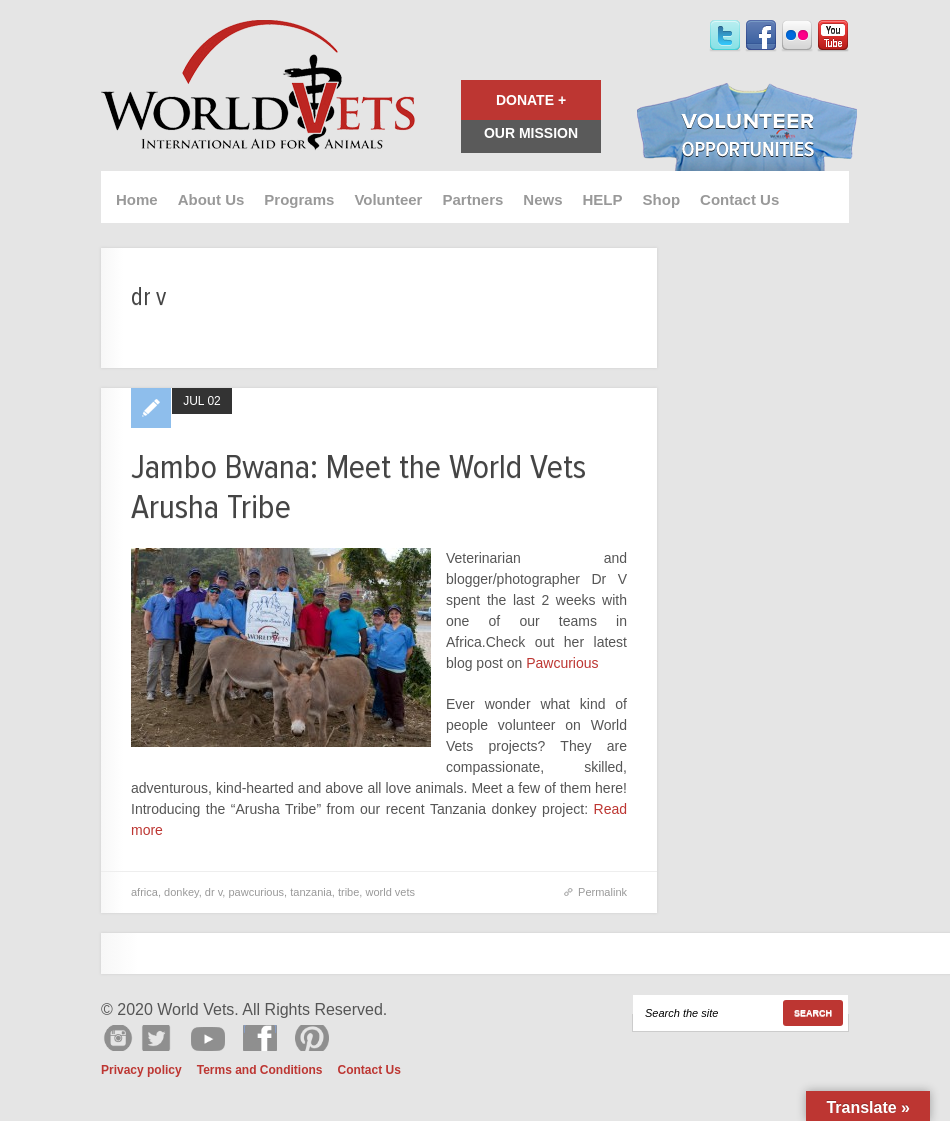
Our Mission (531, 133)
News (542, 199)
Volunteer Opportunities (747, 129)
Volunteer (388, 199)
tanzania (311, 892)
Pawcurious (562, 663)
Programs (299, 199)
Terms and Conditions (260, 1070)
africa (144, 892)
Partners (472, 199)
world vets (390, 892)
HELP (603, 199)
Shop (662, 199)
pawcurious (256, 892)
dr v (214, 892)
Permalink (602, 892)
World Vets (258, 85)
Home (137, 199)
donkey (181, 892)
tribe (348, 892)
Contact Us (739, 199)
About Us (211, 199)
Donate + (531, 100)
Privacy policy (141, 1070)
